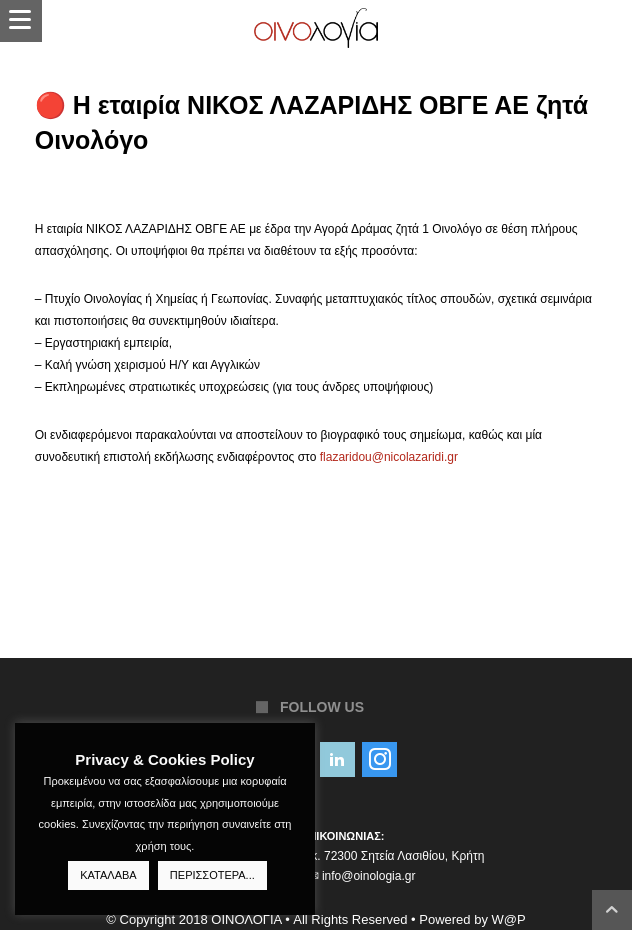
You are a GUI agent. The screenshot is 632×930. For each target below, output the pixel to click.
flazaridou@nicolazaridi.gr (389, 457)
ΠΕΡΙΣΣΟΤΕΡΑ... (212, 875)
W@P (509, 919)
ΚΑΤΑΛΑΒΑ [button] (108, 875)
